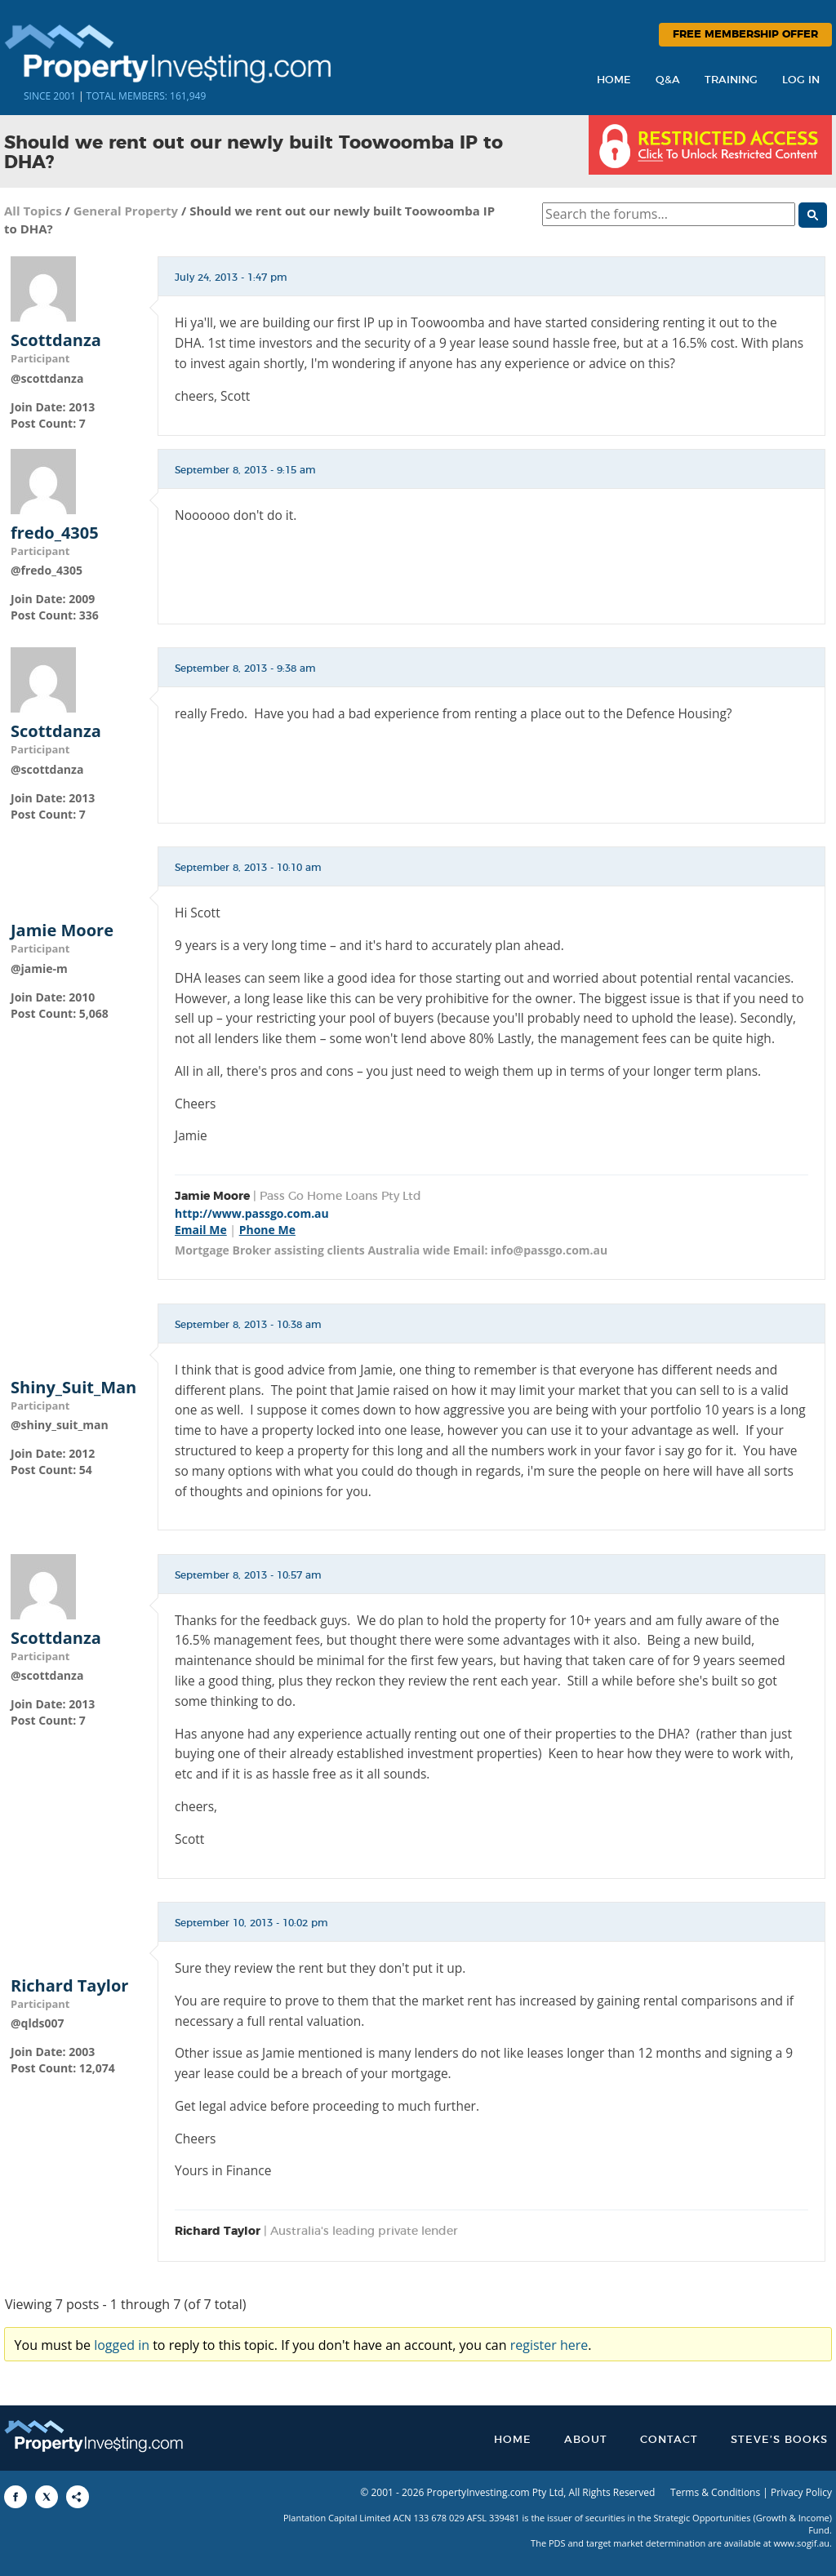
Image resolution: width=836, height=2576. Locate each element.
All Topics (33, 210)
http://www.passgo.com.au (252, 1213)
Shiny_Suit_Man (73, 1387)
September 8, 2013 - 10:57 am (248, 1575)
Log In (801, 80)
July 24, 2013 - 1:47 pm (231, 277)
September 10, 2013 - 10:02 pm (251, 1923)
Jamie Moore (62, 930)
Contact (669, 2440)
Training (731, 80)
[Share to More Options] (77, 2496)
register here (549, 2345)
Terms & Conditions (715, 2492)
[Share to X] (46, 2496)
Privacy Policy (801, 2492)
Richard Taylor (69, 1985)
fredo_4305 (55, 533)
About (585, 2440)
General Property (126, 210)
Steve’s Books (779, 2440)
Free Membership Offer (745, 34)
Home (614, 80)
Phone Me (267, 1229)
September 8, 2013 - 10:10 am (248, 868)
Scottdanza (56, 340)
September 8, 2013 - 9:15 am (245, 470)
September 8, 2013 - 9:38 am (245, 668)
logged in (121, 2345)
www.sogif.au (802, 2543)
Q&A (668, 80)
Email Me (201, 1229)
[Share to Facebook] (15, 2496)
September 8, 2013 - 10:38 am (248, 1325)
